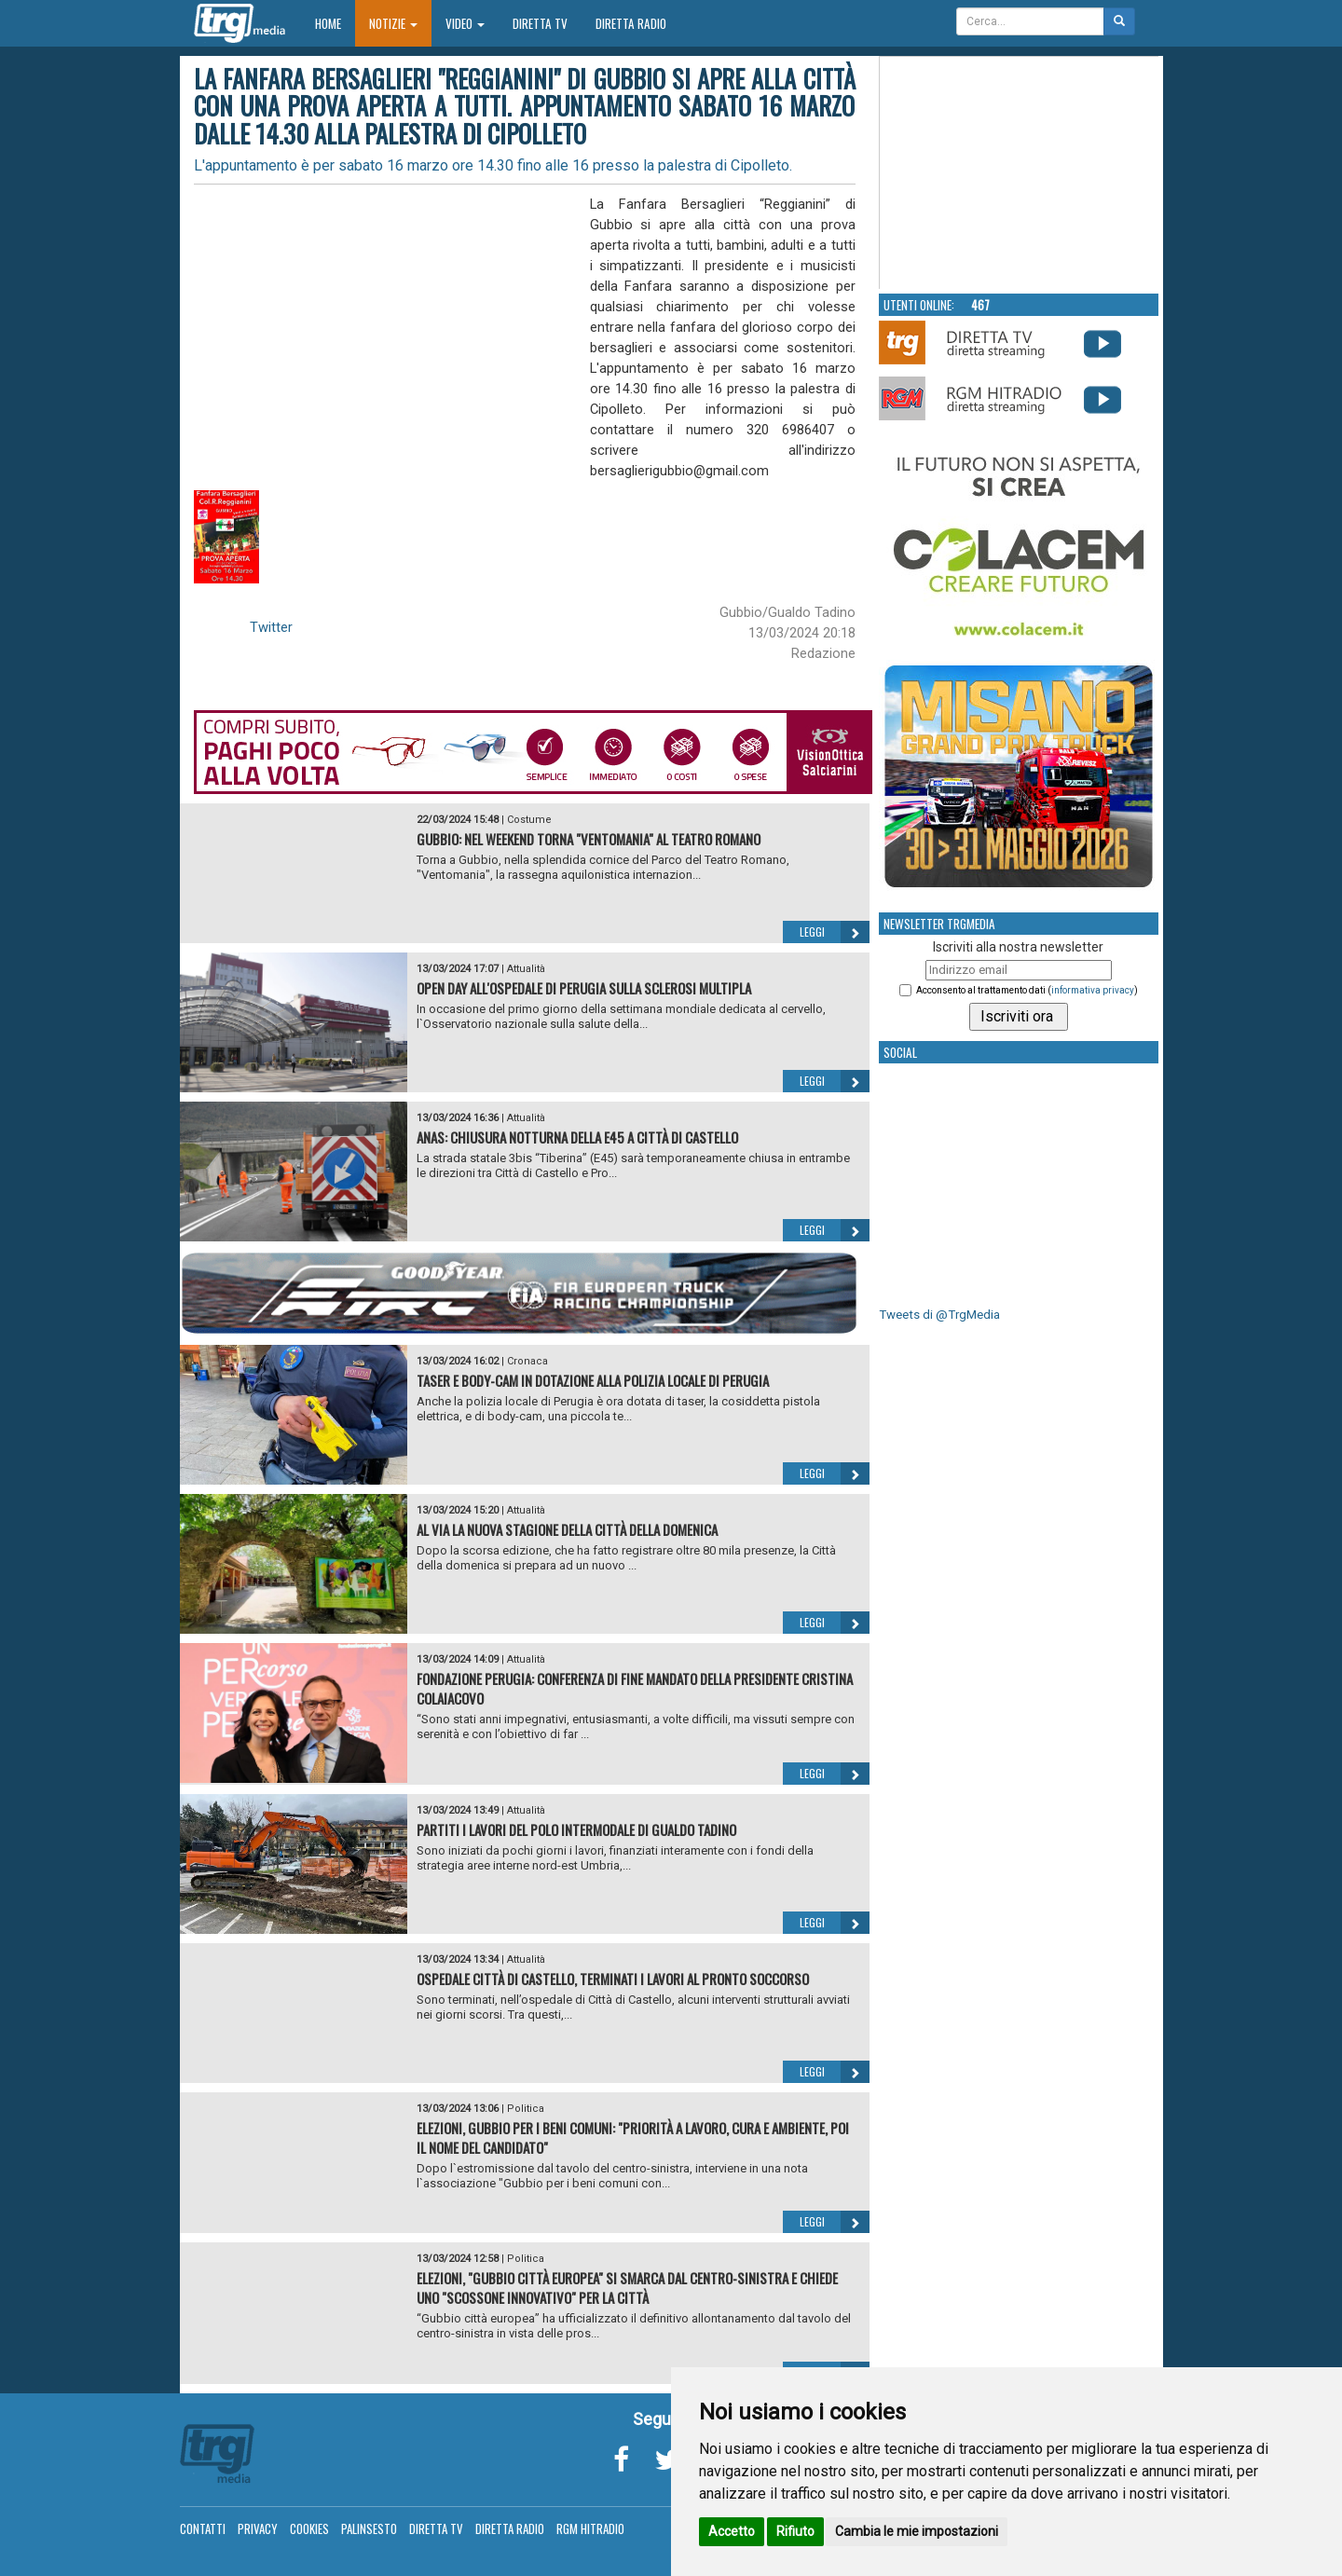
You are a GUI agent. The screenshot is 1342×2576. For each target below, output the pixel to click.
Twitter (271, 627)
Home (335, 23)
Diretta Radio (631, 23)
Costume (529, 820)
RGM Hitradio (590, 2528)
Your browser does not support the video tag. (1019, 173)
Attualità (526, 969)
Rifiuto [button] (795, 2531)
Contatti (203, 2528)
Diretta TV (540, 23)
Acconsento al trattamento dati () (1027, 990)
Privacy (258, 2528)
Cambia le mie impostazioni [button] (916, 2531)
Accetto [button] (731, 2531)
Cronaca (527, 1361)
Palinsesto (369, 2528)
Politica (525, 2109)
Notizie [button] (393, 23)
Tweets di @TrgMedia (939, 1315)
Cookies (309, 2528)
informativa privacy (1092, 990)
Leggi (835, 932)
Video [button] (465, 23)
